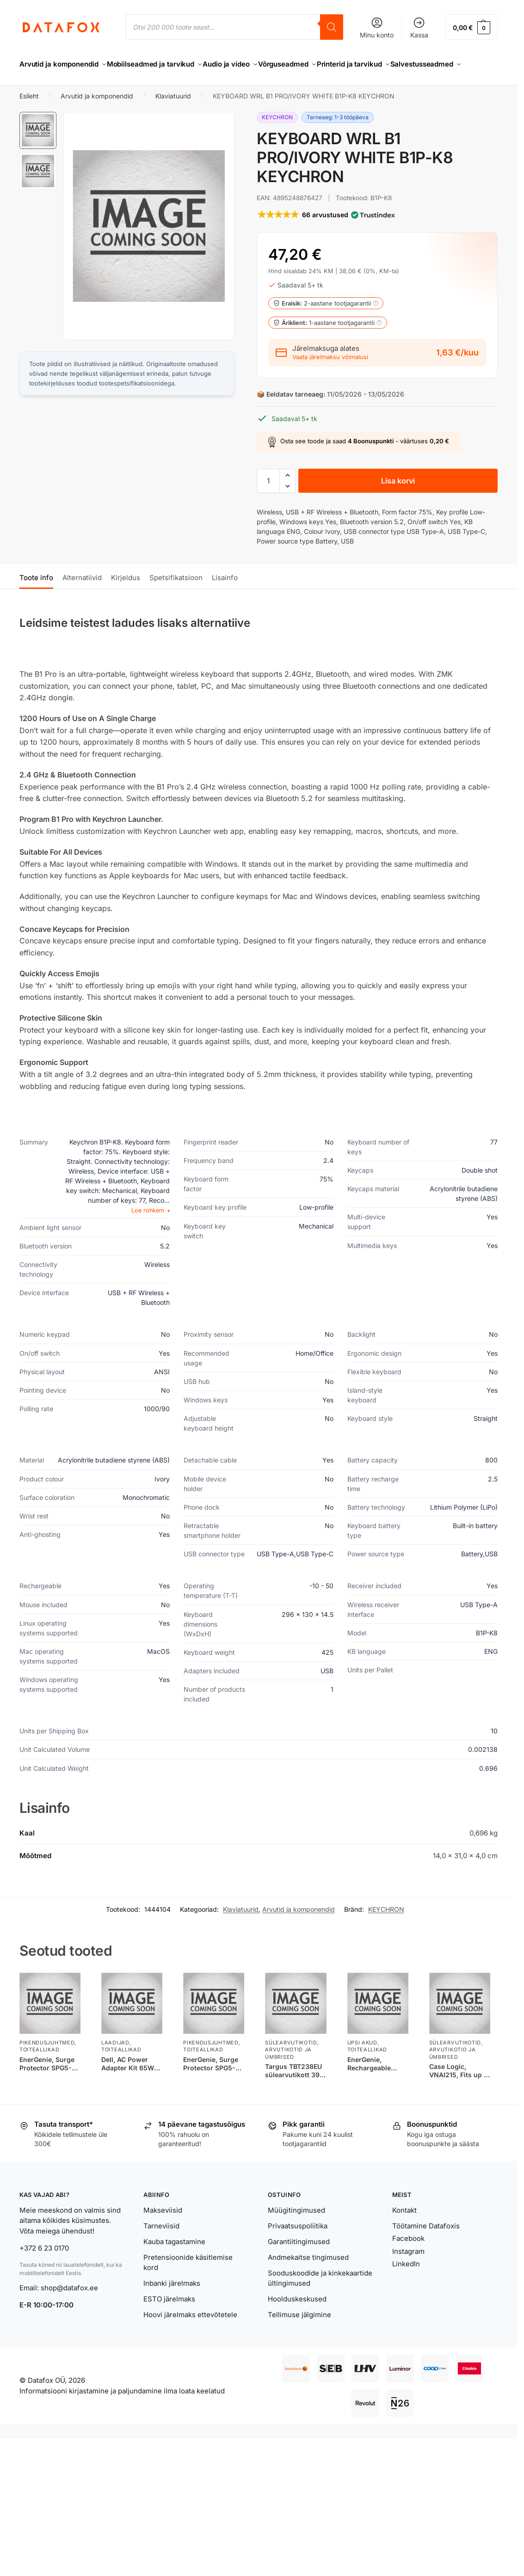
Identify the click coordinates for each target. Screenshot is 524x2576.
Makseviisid (162, 2232)
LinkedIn (406, 2286)
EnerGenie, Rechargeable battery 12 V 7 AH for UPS (374, 2086)
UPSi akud (362, 2065)
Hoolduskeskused (297, 2321)
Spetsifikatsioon (176, 600)
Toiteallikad (39, 2072)
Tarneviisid (161, 2248)
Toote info (36, 600)
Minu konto (377, 27)
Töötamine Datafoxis (426, 2248)
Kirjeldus (125, 600)
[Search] (331, 27)
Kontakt (404, 2232)
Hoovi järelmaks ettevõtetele (190, 2337)
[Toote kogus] (268, 503)
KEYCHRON (386, 1932)
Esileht (29, 118)
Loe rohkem (150, 1232)
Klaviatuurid (173, 118)
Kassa (419, 27)
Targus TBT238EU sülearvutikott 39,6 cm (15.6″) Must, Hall (295, 2093)
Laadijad (115, 2065)
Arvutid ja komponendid (97, 118)
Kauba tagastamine (174, 2263)
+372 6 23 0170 (44, 2270)
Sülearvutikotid (291, 2065)
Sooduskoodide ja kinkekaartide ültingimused (320, 2300)
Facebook (408, 2261)
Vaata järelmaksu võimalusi (330, 379)
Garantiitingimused (299, 2263)
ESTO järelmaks (169, 2321)
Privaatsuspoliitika (297, 2248)
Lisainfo (225, 600)
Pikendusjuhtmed (47, 2065)
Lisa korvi (398, 503)
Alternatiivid (82, 600)
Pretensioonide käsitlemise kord (188, 2285)
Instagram (408, 2273)
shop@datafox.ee (70, 2310)
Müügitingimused (296, 2232)
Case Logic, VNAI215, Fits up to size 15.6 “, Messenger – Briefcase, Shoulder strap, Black (459, 2093)
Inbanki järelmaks (171, 2305)
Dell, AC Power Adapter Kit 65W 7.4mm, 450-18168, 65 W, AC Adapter (131, 2086)
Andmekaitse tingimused (308, 2279)
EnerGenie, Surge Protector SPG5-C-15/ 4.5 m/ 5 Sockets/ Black (213, 2086)
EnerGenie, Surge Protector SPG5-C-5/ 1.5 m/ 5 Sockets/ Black (49, 2086)
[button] (471, 27)
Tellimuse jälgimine (299, 2337)
